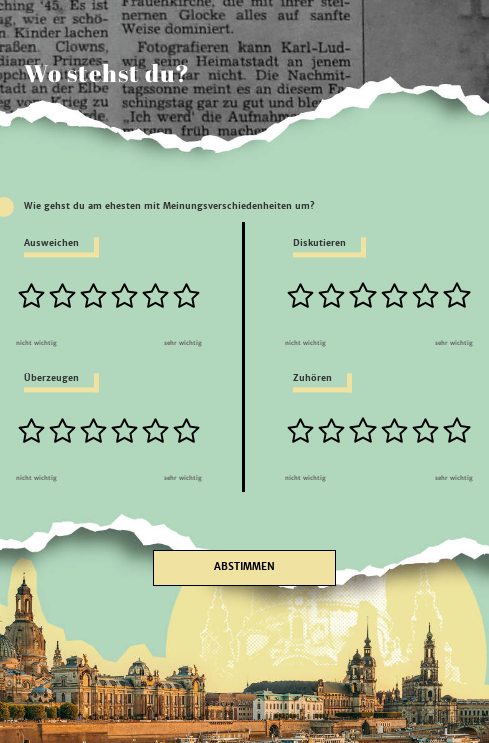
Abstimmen (244, 567)
